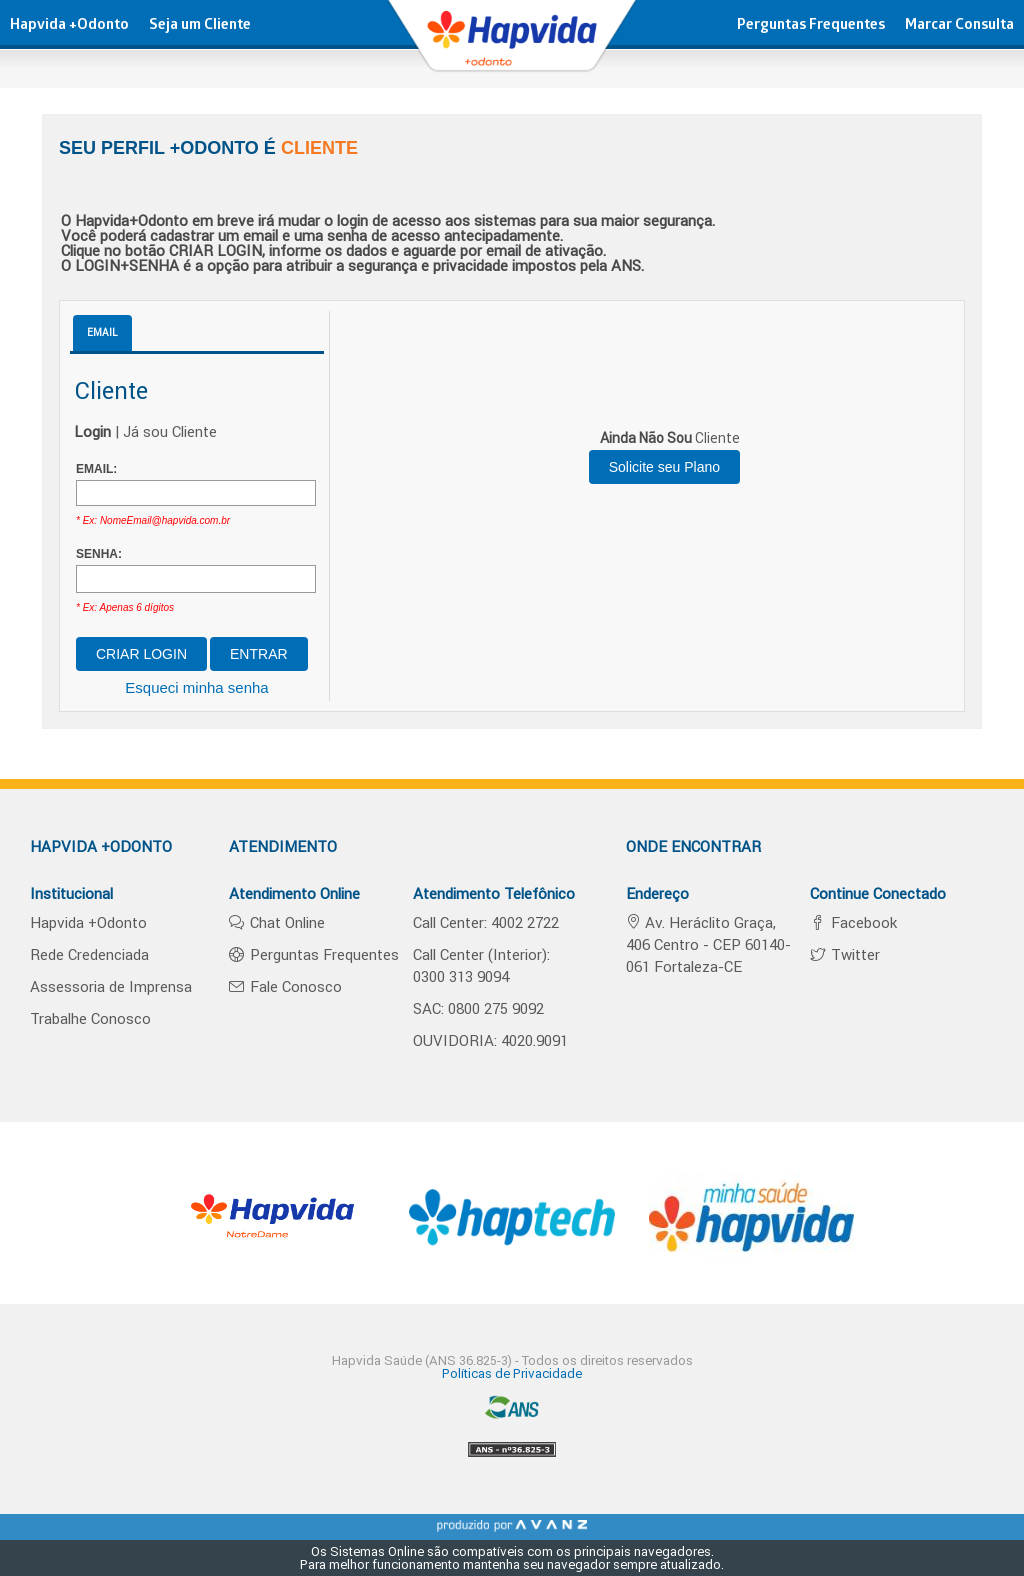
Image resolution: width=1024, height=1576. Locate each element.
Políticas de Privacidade (512, 1373)
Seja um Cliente (200, 26)
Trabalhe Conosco (90, 1018)
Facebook (862, 922)
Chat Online (285, 922)
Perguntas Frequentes (811, 26)
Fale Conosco (294, 986)
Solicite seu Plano (664, 467)
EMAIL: (96, 469)
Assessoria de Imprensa (111, 986)
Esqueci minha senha (196, 687)
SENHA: (99, 554)
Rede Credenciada (89, 954)
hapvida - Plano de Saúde (512, 45)
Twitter (853, 954)
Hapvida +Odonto (69, 26)
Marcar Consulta (959, 26)
